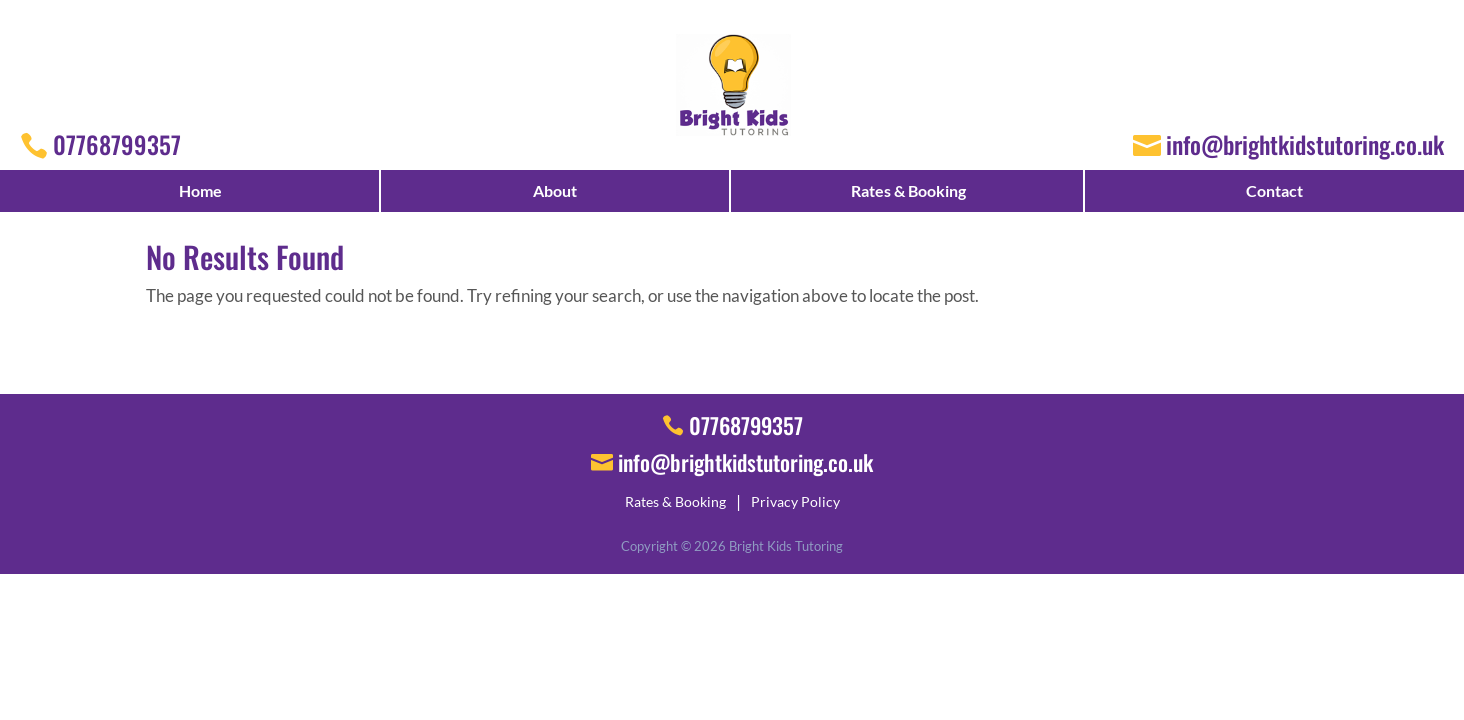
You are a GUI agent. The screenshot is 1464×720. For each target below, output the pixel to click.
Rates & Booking (908, 190)
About (555, 190)
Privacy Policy (795, 501)
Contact (1274, 190)
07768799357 (117, 144)
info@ (745, 462)
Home (200, 190)
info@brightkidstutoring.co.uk (1305, 144)
